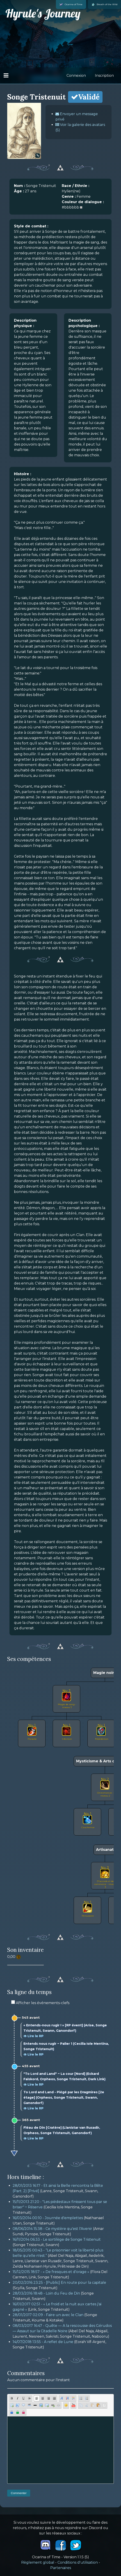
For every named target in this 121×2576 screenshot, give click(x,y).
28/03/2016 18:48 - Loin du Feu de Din (46, 2293)
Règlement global (37, 2562)
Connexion (76, 75)
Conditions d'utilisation (77, 2562)
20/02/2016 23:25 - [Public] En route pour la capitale (59, 2282)
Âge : (19, 191)
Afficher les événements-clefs (40, 2003)
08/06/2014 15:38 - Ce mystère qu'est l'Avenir (52, 2229)
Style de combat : (31, 226)
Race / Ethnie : (75, 186)
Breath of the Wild (104, 4)
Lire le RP (33, 2036)
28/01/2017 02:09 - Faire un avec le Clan (48, 2315)
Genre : (69, 196)
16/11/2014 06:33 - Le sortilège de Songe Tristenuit (57, 2239)
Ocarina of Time (70, 4)
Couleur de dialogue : (83, 202)
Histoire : (22, 474)
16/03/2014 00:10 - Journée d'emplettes (48, 2218)
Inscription (104, 75)
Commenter (19, 2493)
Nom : (19, 186)
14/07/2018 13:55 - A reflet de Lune (43, 2342)
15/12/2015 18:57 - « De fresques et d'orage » (51, 2272)
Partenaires (60, 2568)
